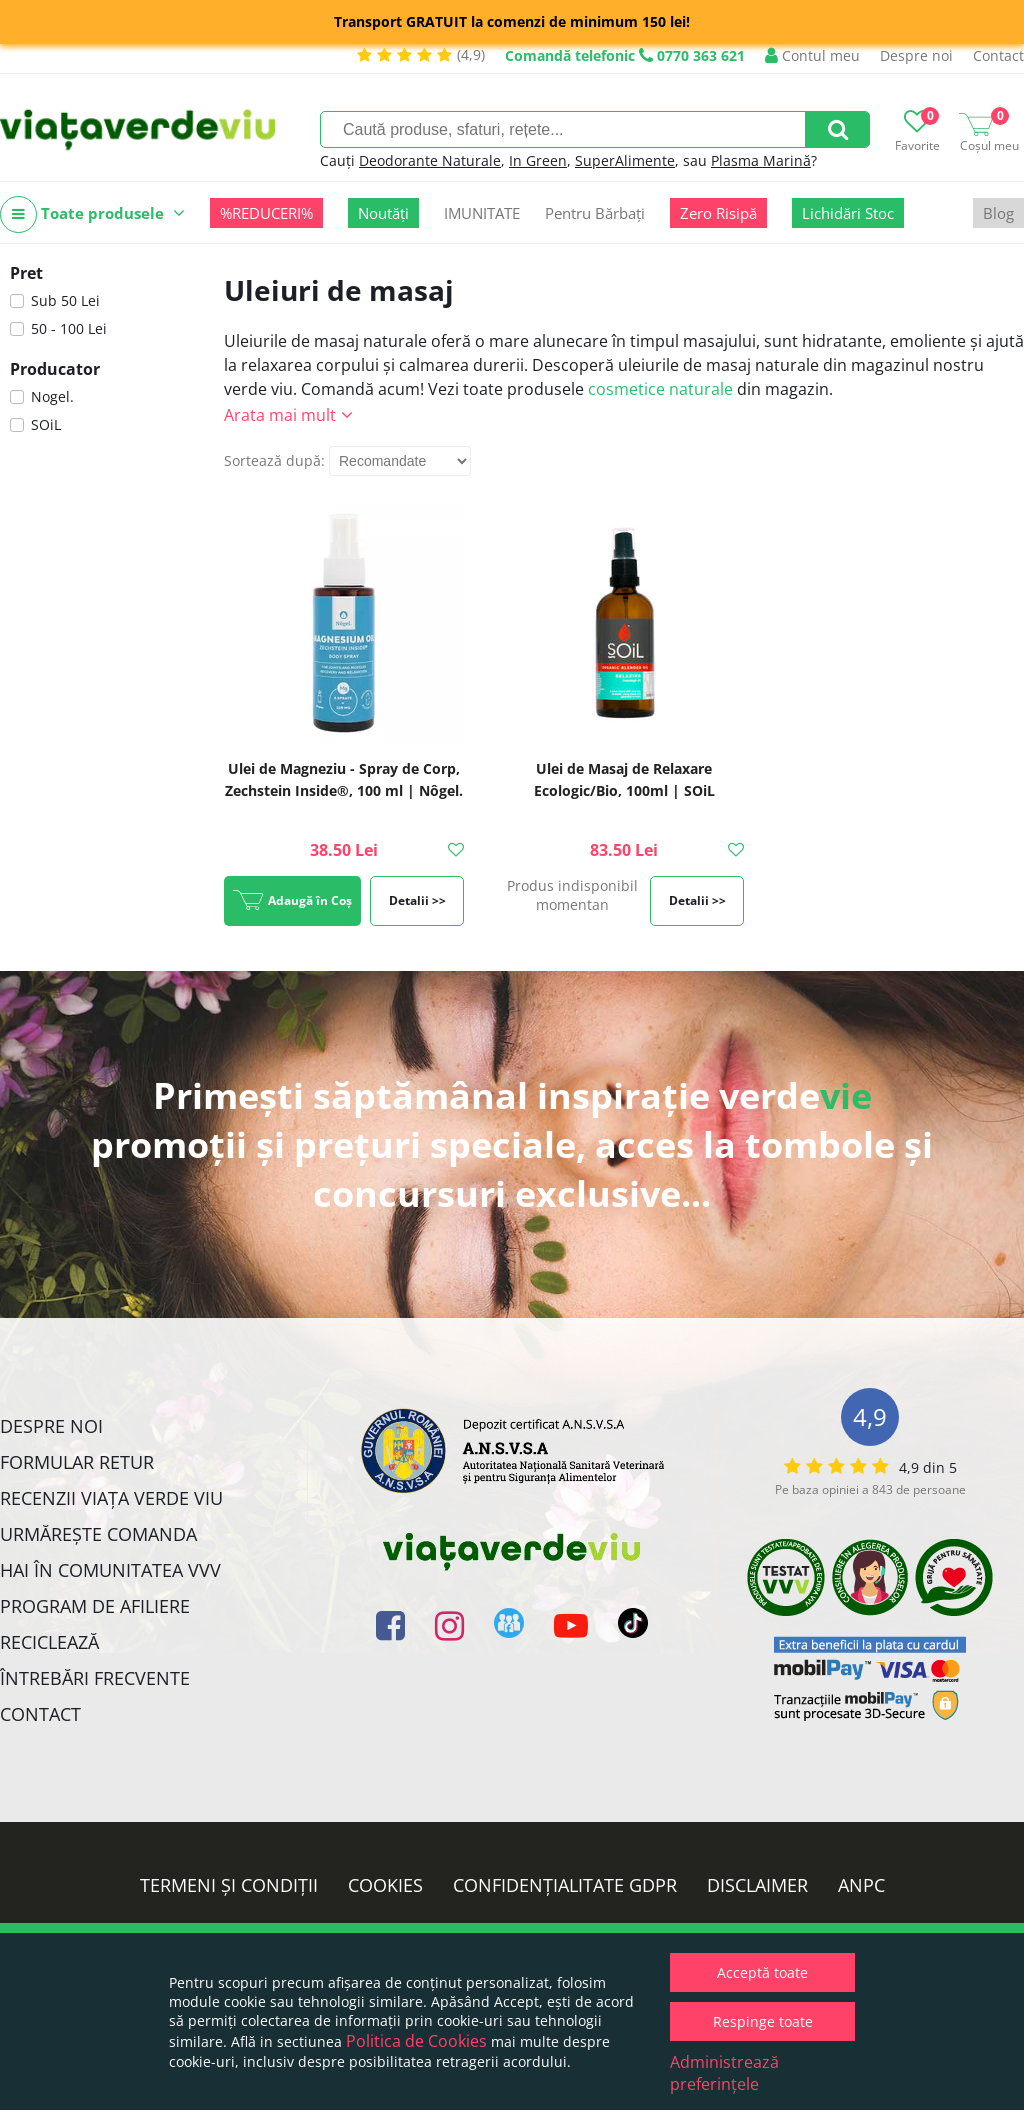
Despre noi (916, 55)
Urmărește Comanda (98, 1534)
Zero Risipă (718, 213)
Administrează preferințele (724, 2073)
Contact (998, 55)
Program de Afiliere (95, 1606)
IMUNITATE (482, 213)
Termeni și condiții (229, 1885)
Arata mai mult (280, 415)
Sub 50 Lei (65, 300)
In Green (538, 160)
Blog (998, 213)
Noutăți (383, 213)
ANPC (861, 1885)
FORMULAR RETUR (77, 1462)
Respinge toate (763, 2021)
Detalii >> (417, 900)
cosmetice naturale (660, 389)
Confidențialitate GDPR (565, 1885)
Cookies (385, 1885)
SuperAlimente (625, 160)
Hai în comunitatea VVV (110, 1570)
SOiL (46, 424)
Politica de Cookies (416, 2041)
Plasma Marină (761, 160)
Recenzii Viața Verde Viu (111, 1498)
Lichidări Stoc (848, 213)
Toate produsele (92, 214)
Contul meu (812, 55)
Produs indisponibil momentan (572, 895)
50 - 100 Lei (69, 328)
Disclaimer (757, 1885)
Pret (26, 273)
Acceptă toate (762, 1972)
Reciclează (49, 1642)
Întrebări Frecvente (95, 1678)
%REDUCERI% (266, 213)
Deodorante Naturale (430, 160)
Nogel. (52, 396)
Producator (55, 369)
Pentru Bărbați (595, 213)
